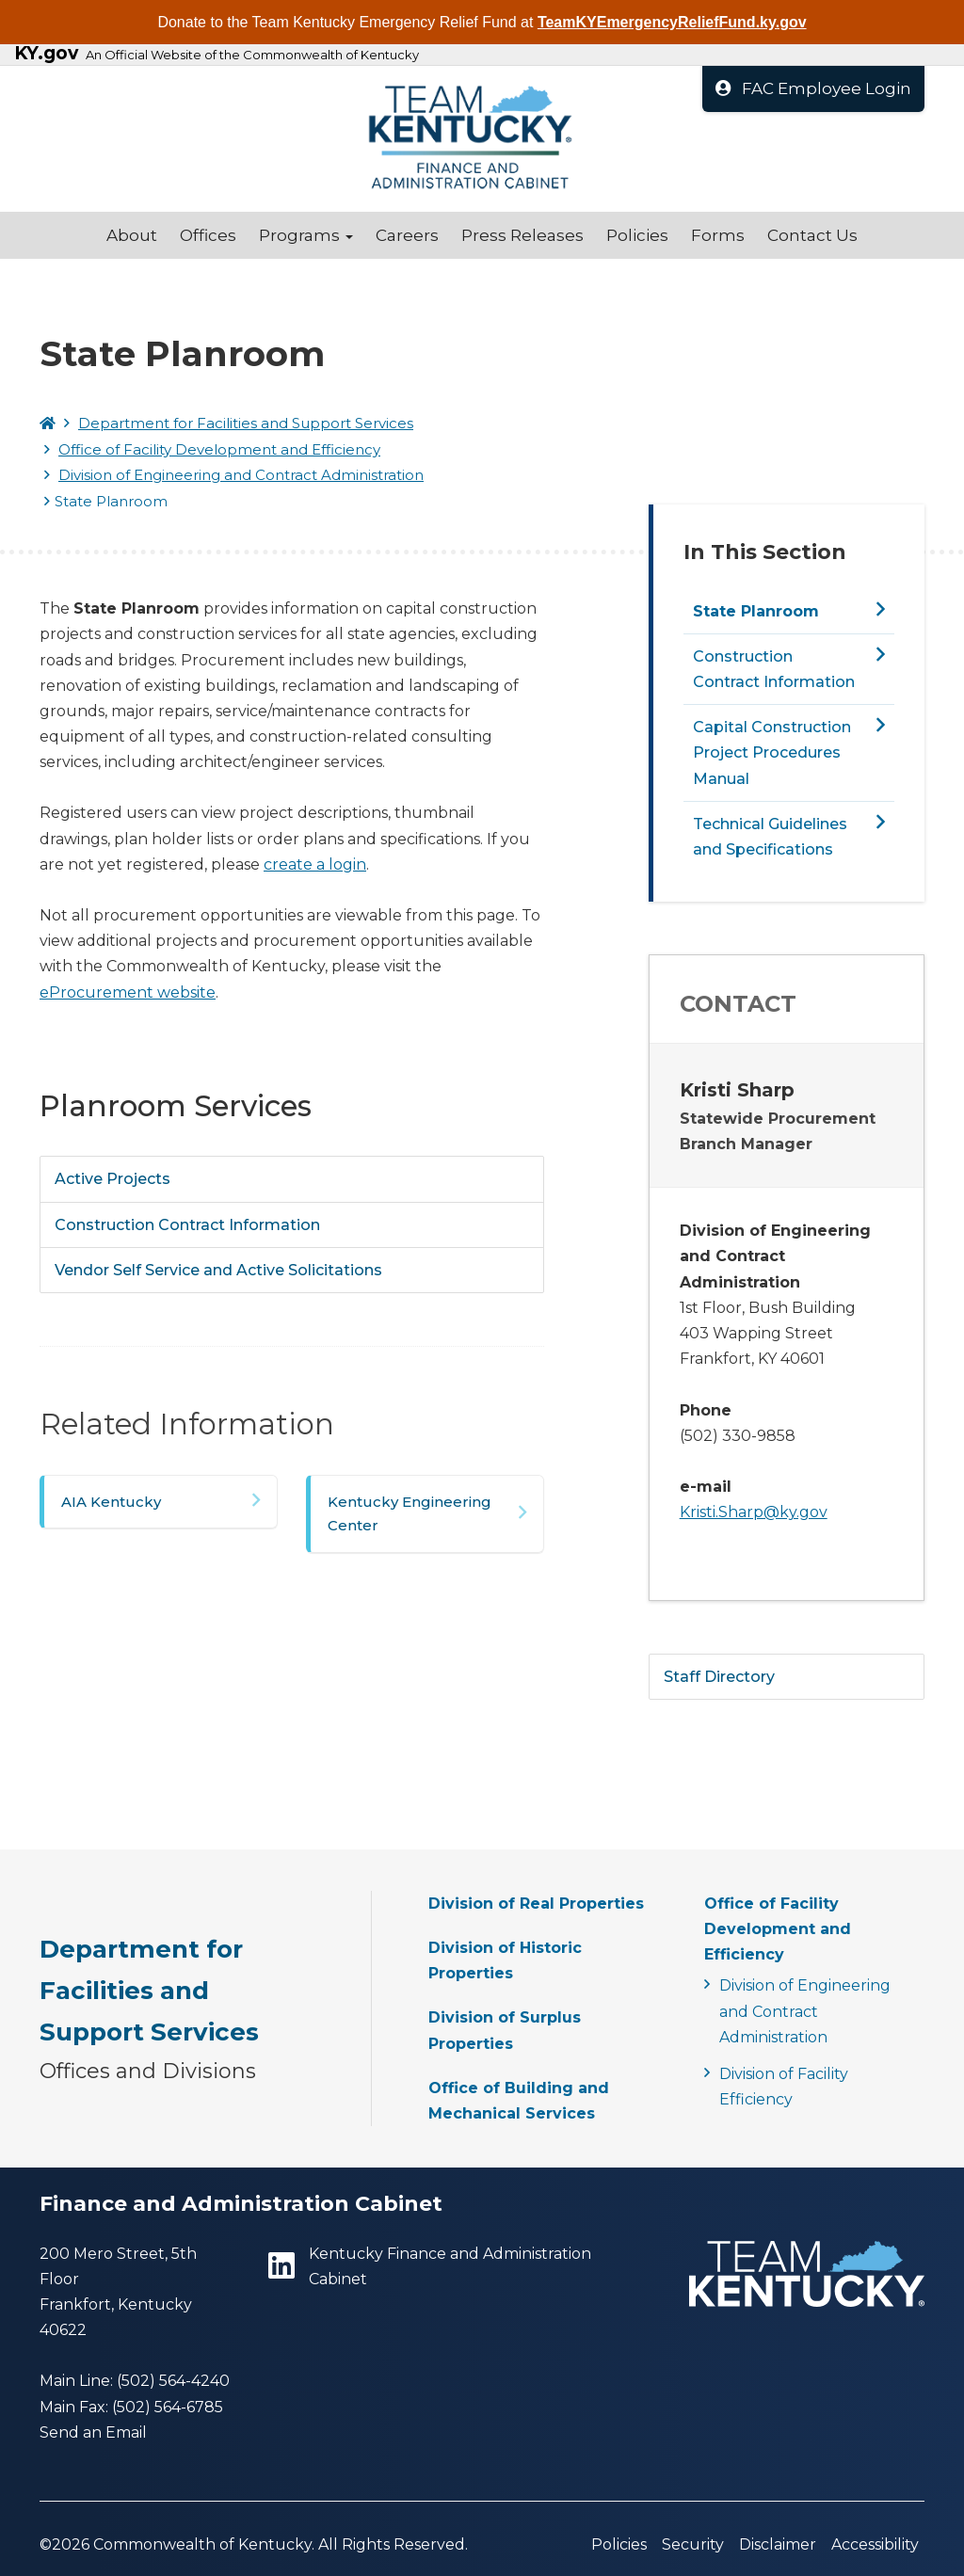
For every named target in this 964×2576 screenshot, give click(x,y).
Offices (208, 235)
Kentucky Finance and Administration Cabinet (429, 2266)
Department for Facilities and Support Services (245, 423)
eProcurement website (128, 992)
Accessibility (875, 2544)
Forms (718, 235)
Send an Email (93, 2432)
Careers (407, 235)
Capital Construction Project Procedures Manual (772, 752)
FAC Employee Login (813, 88)
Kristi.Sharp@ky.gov (753, 1512)
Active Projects (112, 1179)
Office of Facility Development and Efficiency (219, 449)
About (131, 235)
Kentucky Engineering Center (409, 1514)
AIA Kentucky (111, 1502)
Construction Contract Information (187, 1225)
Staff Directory (719, 1677)
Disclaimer (777, 2544)
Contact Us (812, 235)
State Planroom (756, 611)
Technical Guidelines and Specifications (770, 836)
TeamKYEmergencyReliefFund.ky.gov (672, 22)
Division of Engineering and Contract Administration (241, 475)
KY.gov (46, 53)
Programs (306, 235)
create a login (315, 864)
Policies (637, 235)
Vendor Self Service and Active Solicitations (218, 1270)
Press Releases (522, 235)
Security (693, 2544)
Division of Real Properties (536, 1903)
